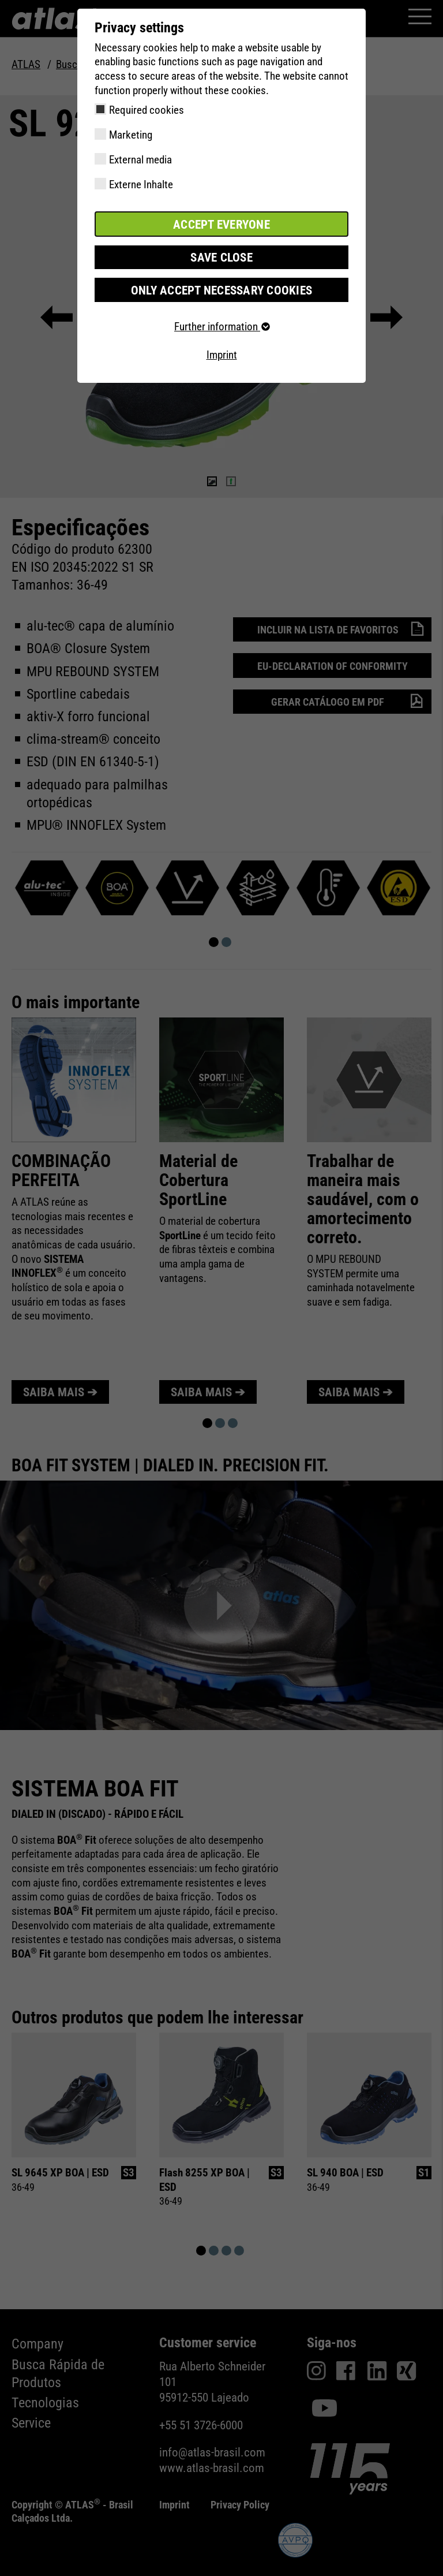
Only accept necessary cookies (221, 287)
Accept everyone (221, 223)
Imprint (222, 352)
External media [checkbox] (140, 159)
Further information (221, 323)
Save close (221, 255)
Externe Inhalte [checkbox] (141, 184)
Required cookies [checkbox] (146, 110)
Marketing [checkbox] (130, 134)
